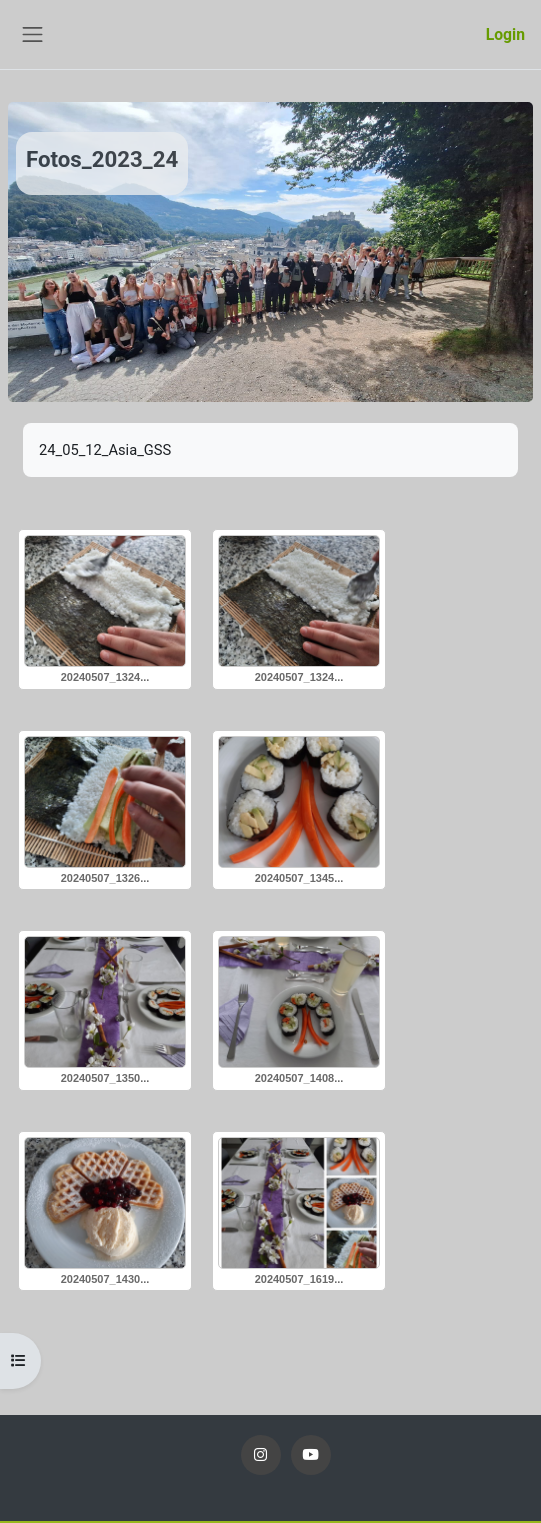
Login (505, 34)
